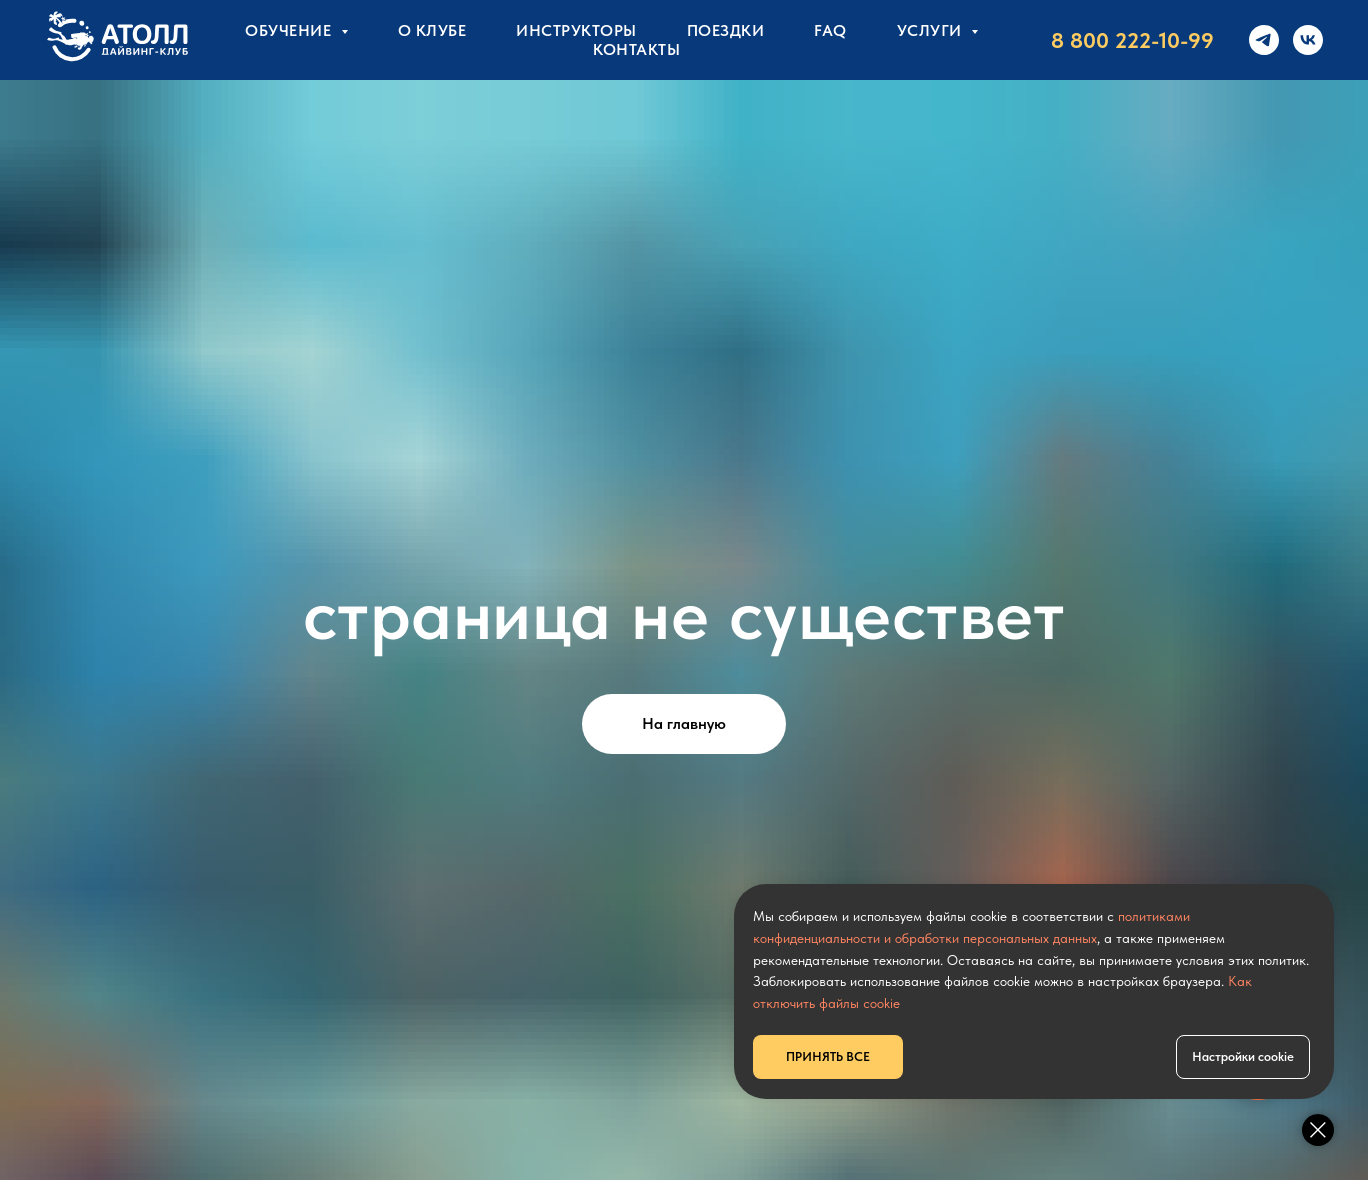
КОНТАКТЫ (636, 49)
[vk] (1308, 40)
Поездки (726, 30)
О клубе (432, 30)
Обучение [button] (290, 30)
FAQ (830, 30)
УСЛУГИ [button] (932, 30)
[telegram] (1264, 40)
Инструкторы (576, 30)
